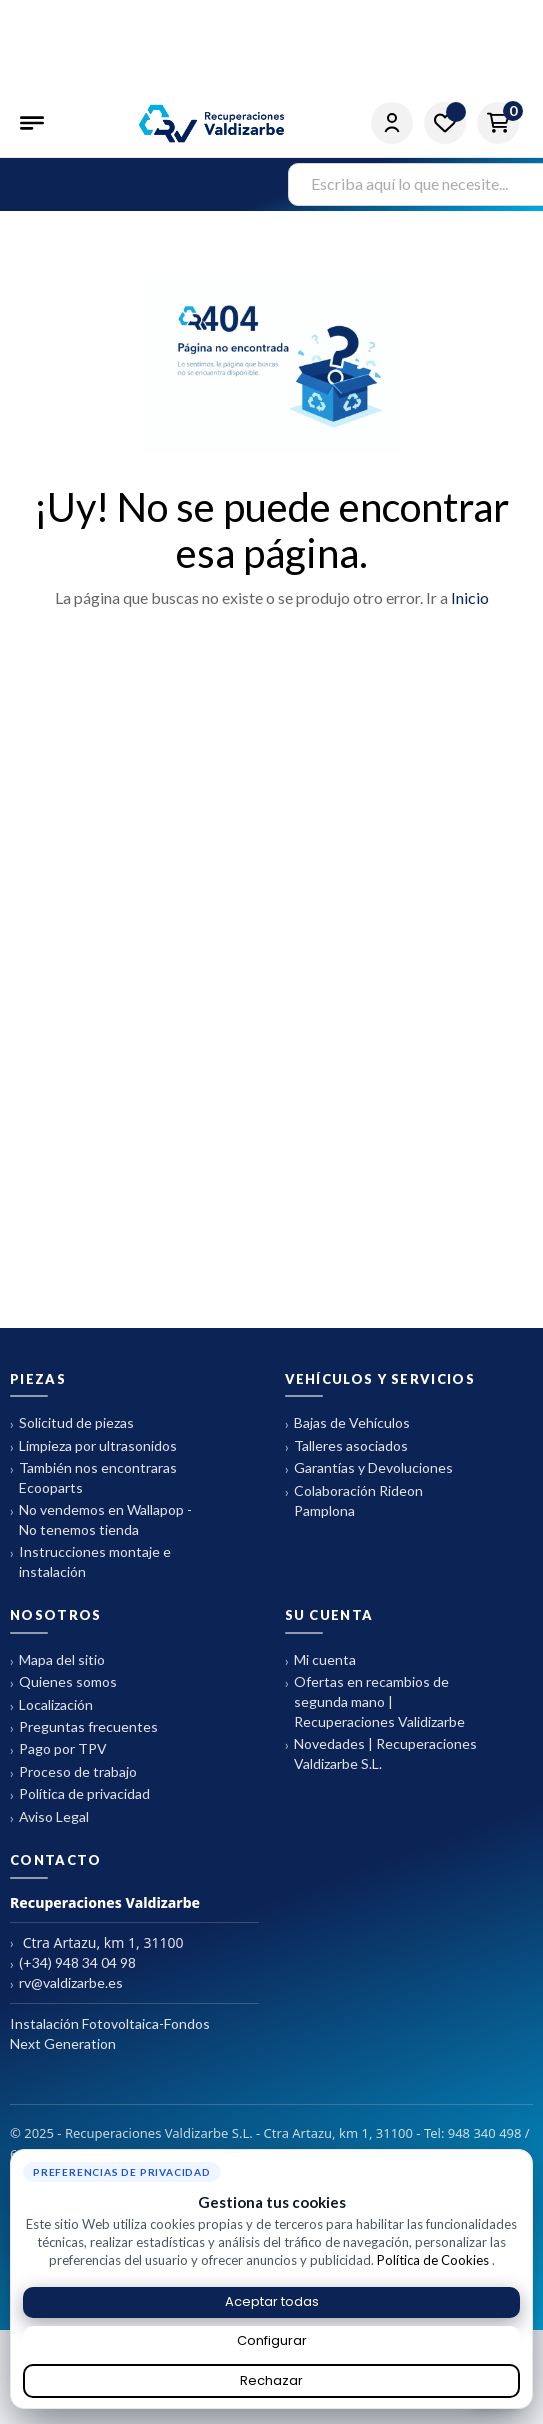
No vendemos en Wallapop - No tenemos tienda (101, 1519)
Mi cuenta (320, 1660)
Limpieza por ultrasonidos (93, 1446)
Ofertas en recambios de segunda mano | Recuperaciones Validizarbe (375, 1701)
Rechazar (271, 2380)
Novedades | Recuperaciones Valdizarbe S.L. (381, 1753)
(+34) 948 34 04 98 (73, 1963)
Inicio (470, 597)
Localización (51, 1705)
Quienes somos (63, 1682)
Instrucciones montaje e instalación (90, 1561)
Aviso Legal (49, 1817)
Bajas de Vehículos (347, 1423)
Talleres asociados (346, 1446)
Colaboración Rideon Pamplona (354, 1500)
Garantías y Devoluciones (369, 1468)
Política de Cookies (434, 2260)
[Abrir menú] (34, 123)
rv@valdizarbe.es (66, 1983)
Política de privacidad (80, 1794)
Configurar (272, 2340)
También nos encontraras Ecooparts (93, 1477)
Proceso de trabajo (73, 1772)
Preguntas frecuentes (84, 1727)
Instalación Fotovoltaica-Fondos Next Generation (110, 2033)
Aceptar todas (272, 2301)
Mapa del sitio (57, 1660)
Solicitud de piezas (72, 1423)
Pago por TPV (58, 1749)
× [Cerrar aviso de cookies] (522, 2157)
